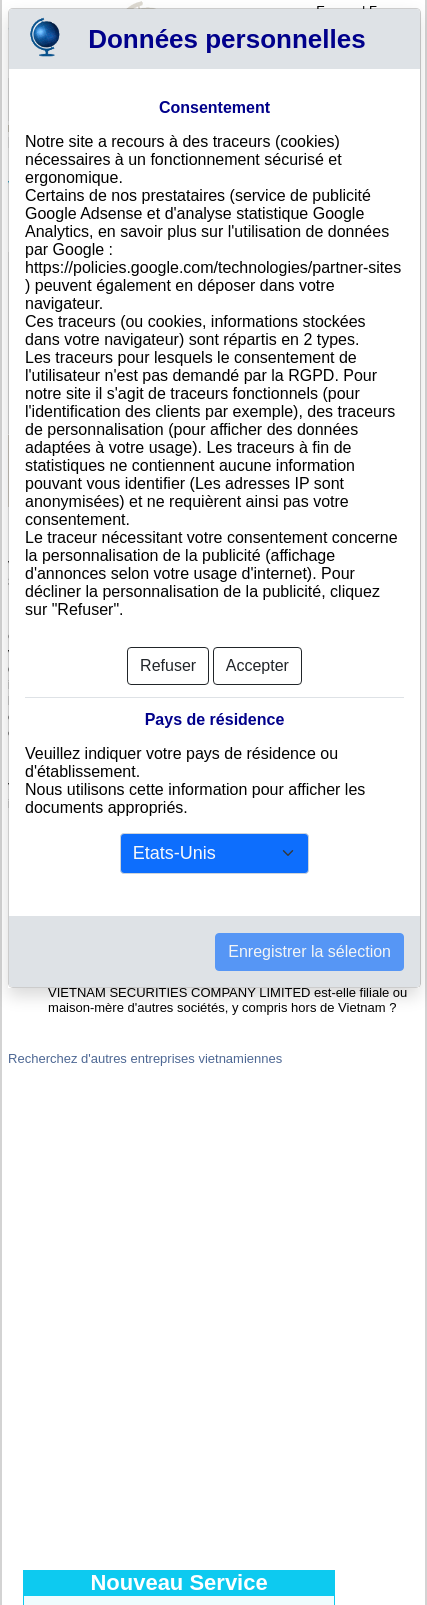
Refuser (168, 665)
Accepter (257, 665)
